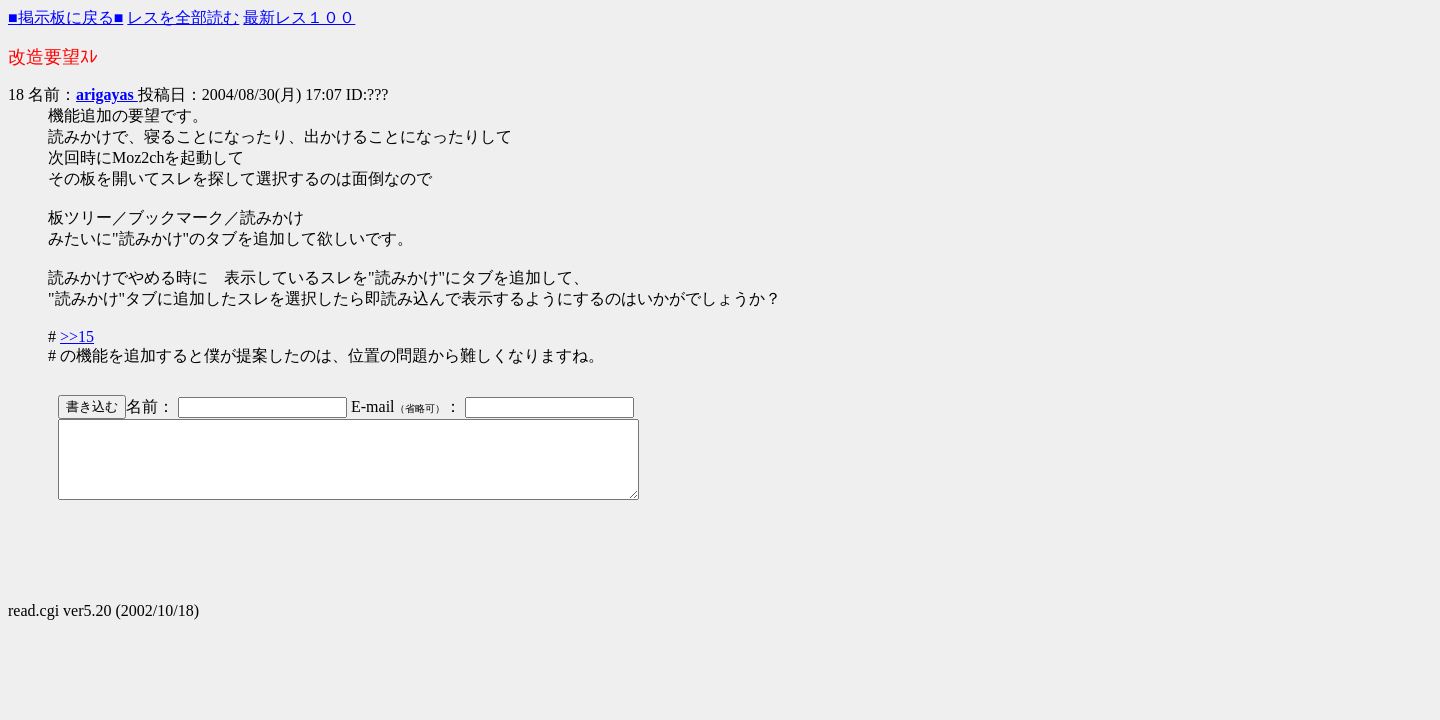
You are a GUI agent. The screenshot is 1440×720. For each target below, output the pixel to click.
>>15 (77, 336)
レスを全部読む (183, 17)
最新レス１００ (299, 17)
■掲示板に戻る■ (65, 17)
